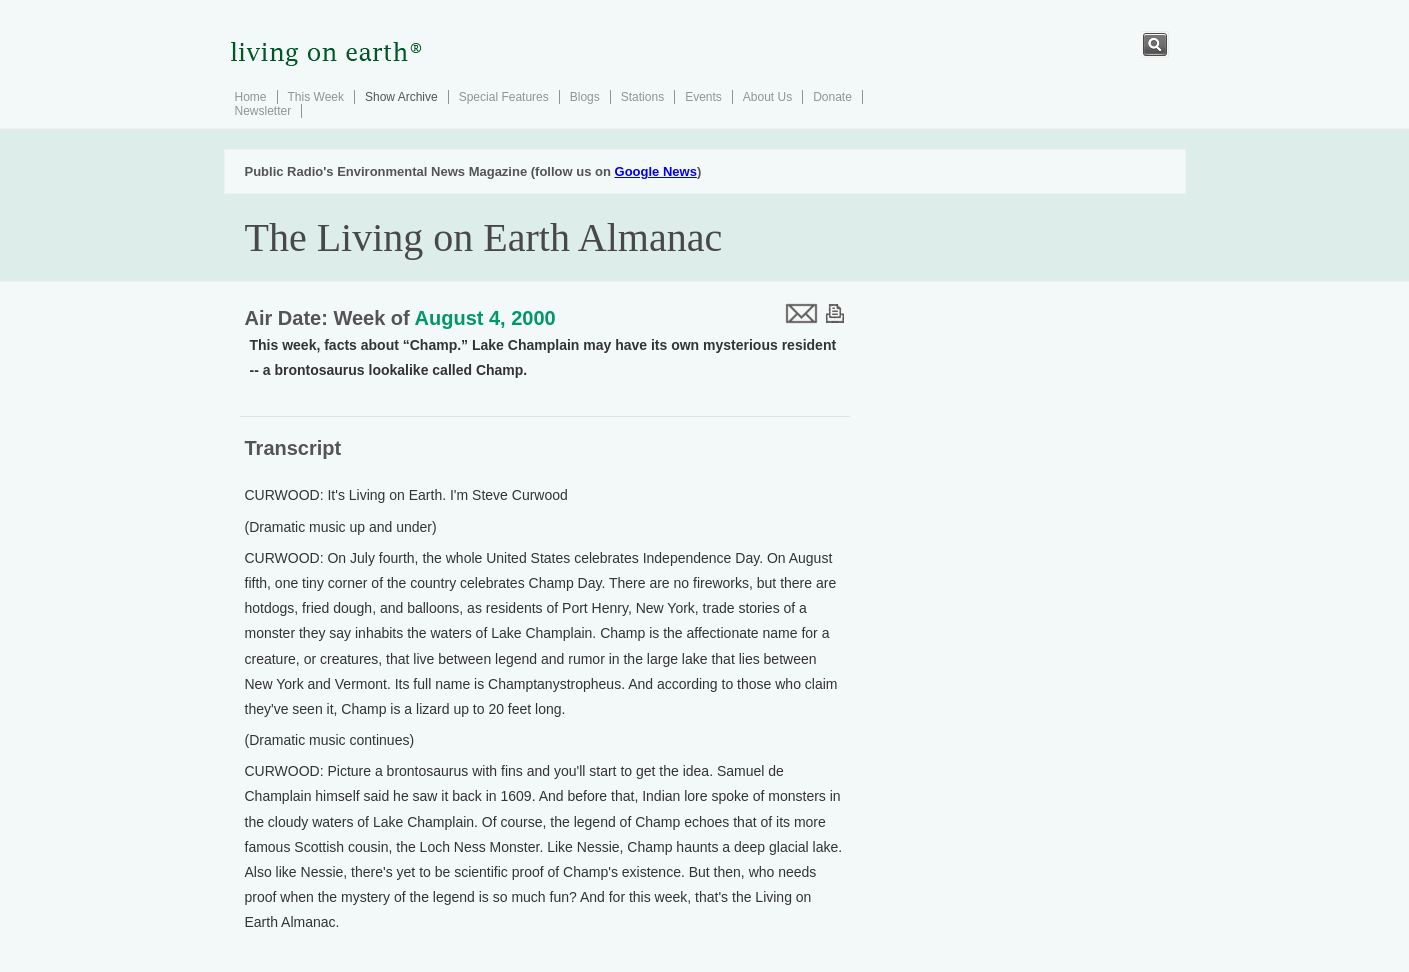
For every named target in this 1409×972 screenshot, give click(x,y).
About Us (767, 97)
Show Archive (401, 97)
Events (703, 97)
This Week (316, 97)
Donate (832, 97)
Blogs (585, 97)
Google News (656, 171)
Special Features (504, 97)
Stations (642, 97)
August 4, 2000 (485, 318)
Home (251, 97)
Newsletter (263, 111)
